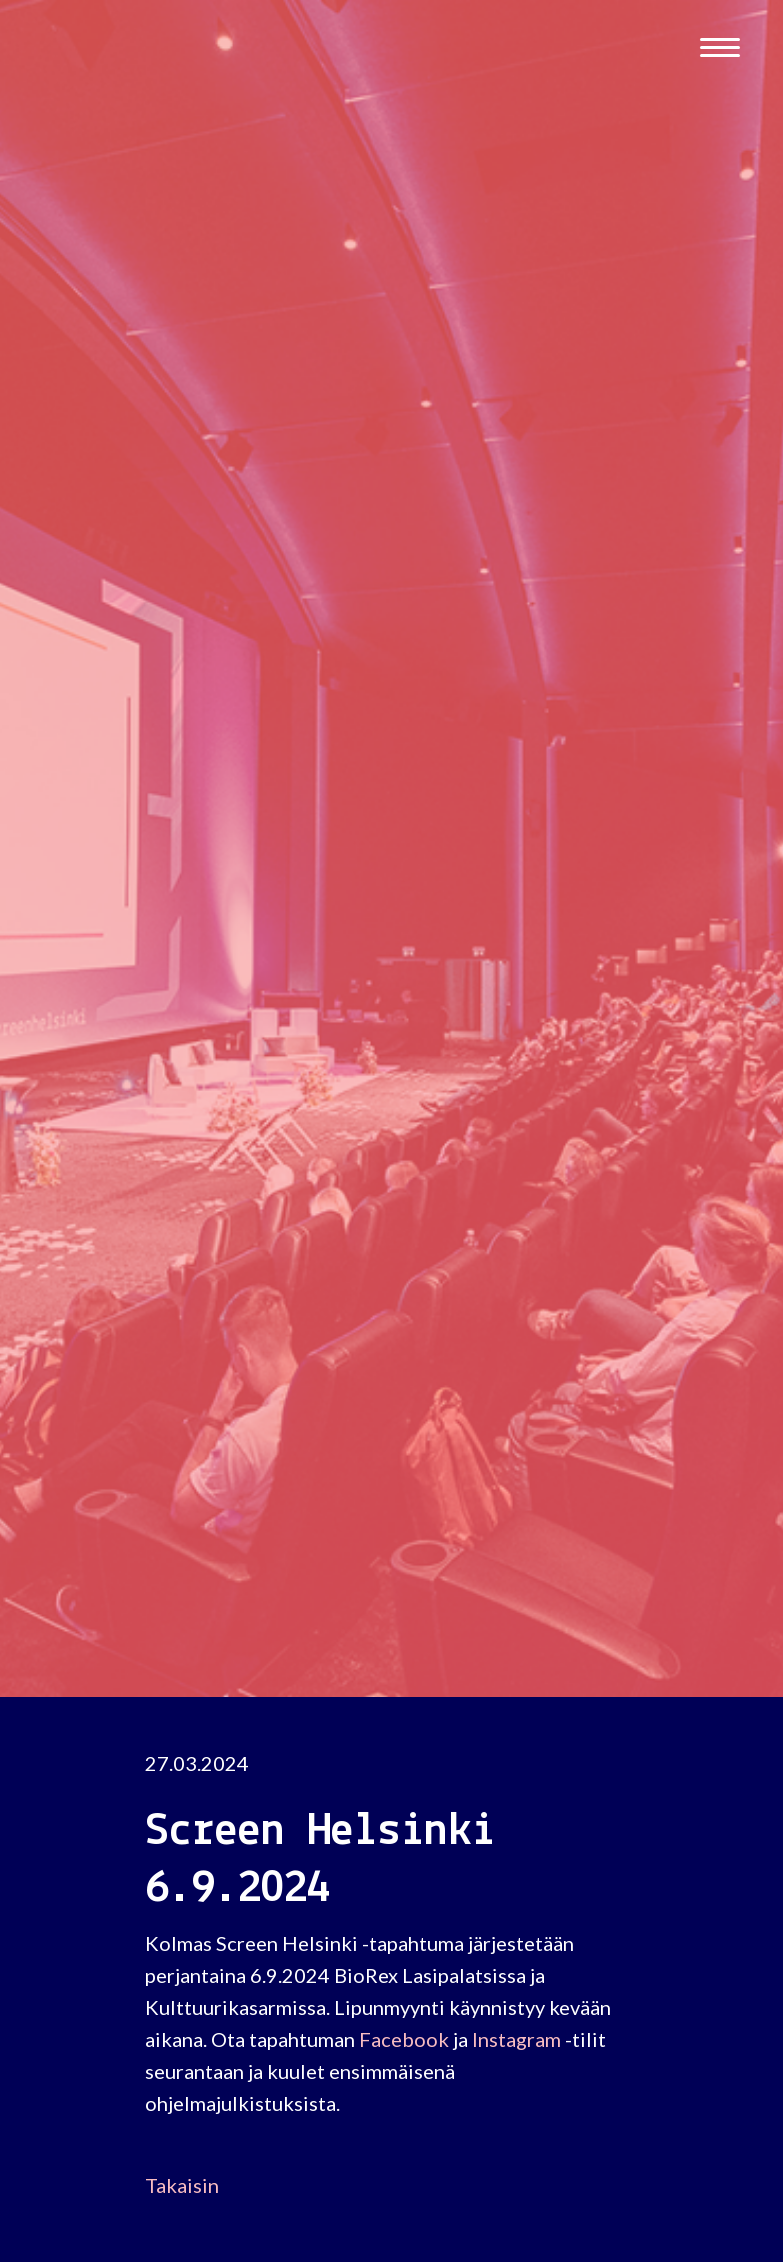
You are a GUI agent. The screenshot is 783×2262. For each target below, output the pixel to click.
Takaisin (182, 2185)
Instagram (516, 2039)
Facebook (404, 2039)
